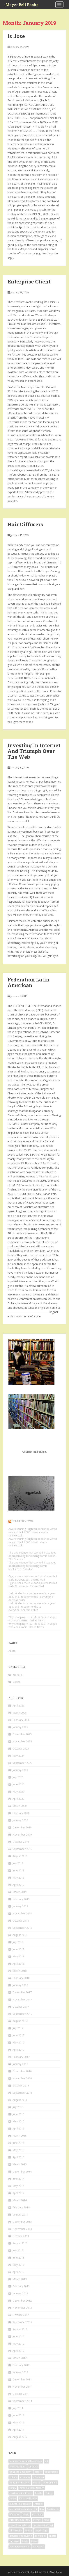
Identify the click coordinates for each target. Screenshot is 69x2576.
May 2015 (18, 2150)
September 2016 (22, 2092)
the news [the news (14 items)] (14, 2541)
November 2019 (22, 1834)
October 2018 (21, 1920)
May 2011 (18, 2422)
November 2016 (22, 2078)
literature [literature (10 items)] (14, 2514)
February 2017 (21, 2057)
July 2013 (18, 2250)
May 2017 (18, 2042)
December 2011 (22, 2379)
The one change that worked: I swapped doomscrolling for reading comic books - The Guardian (32, 1556)
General (17, 1674)
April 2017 (18, 2049)
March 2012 (20, 2358)
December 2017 (22, 1992)
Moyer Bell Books (22, 4)
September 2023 (22, 1763)
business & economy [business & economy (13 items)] (20, 2471)
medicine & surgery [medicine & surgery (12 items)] (20, 2519)
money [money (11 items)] (36, 2519)
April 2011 (18, 2429)
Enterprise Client (29, 281)
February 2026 (21, 1720)
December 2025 (22, 1734)
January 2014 (20, 2214)
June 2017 (18, 2035)
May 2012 (18, 2343)
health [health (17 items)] (38, 2493)
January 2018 (20, 1985)
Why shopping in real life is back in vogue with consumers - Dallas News (32, 1618)
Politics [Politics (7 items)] (28, 2530)
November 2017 (22, 1999)
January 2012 (20, 2372)
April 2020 (18, 1798)
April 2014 (18, 2193)
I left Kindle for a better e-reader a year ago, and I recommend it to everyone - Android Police (31, 1597)
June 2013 (18, 2257)
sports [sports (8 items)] (52, 2535)
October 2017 (21, 2006)
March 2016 (20, 2135)
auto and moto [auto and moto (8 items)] (17, 2466)
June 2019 (18, 1870)
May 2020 (18, 1791)
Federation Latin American (28, 982)
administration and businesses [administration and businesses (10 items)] (26, 2461)
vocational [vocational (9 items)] (38, 2546)
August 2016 (20, 2100)
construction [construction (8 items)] (51, 2471)
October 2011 (21, 2393)
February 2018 (21, 1978)
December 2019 (22, 1827)
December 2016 (22, 2071)
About (12, 1650)
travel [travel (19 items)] (34, 2541)
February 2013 (21, 2286)
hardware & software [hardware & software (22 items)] (21, 2493)
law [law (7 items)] (42, 2509)
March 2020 (20, 1806)
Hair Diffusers (25, 524)
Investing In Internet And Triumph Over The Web (34, 751)
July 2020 (18, 1777)
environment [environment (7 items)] (50, 2482)
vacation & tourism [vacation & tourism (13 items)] (19, 2546)
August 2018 (20, 1935)
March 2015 (20, 2164)
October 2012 (21, 2315)
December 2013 (22, 2221)
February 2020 (21, 1813)
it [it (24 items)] (36, 2509)
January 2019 (20, 1906)
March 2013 (20, 2279)
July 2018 (18, 1942)
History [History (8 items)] (48, 2493)
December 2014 (22, 2171)
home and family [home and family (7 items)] (28, 2498)
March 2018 (20, 1970)
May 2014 (18, 2186)
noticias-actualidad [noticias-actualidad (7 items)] (43, 2525)
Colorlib (32, 2572)
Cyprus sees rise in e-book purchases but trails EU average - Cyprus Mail (32, 1577)
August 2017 (20, 2021)
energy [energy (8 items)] (36, 2482)
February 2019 (21, 1899)
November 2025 (22, 1741)
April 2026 (18, 1705)
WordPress (56, 2572)
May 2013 (18, 2264)
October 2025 (21, 1748)
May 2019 (18, 1877)
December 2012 (22, 2300)
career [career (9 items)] (38, 2471)
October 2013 (21, 2236)
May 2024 (18, 1755)
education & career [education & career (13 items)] (20, 2482)
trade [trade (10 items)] (25, 2541)
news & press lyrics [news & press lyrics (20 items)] (20, 2525)
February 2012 (21, 2365)
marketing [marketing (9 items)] (37, 2514)
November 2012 (22, 2307)
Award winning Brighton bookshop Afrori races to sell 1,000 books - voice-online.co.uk (32, 1532)
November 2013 (22, 2229)
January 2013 (20, 2293)
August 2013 (20, 2243)
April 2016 (18, 2128)
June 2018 (18, 1949)
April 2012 (18, 2350)
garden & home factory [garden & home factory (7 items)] (31, 2487)
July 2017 (18, 2028)
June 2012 (18, 2336)
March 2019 (20, 1892)
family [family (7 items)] (13, 2487)
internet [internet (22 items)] (38, 2503)
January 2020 (20, 1820)
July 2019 (18, 1863)
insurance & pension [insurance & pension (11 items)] (20, 2503)
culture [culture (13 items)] (13, 2477)
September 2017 (22, 2014)
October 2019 (21, 1841)
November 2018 (22, 1913)
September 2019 (22, 1849)
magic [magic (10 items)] (26, 2514)
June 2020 (18, 1784)
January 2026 (20, 1727)
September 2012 (22, 2322)
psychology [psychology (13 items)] (41, 2530)
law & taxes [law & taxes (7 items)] (53, 2509)
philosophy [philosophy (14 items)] (16, 2530)
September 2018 (22, 1927)
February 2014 (21, 2207)
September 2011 (22, 2401)
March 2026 (20, 1712)
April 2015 (18, 2157)
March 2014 (20, 2200)
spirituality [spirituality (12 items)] (40, 2535)
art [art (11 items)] (46, 2461)
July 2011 (18, 2408)
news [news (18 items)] (46, 2519)
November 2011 (22, 2386)
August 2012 (20, 2329)
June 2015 (18, 2143)
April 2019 (18, 1884)
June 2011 (18, 2415)
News (16, 1682)
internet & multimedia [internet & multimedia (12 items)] (21, 2509)
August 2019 (20, 1856)
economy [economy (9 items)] (25, 2477)
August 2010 (20, 2436)
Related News (22, 1521)
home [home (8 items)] (13, 2498)
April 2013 (18, 2272)
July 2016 (18, 2107)
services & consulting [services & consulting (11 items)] (21, 2535)
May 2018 (18, 1956)
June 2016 (18, 2114)
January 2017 (20, 2064)
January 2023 (20, 1770)
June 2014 (18, 2178)
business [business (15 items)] (33, 2466)
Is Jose (16, 36)
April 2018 (18, 1963)
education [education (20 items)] (38, 2477)
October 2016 (21, 2085)
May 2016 (18, 2121)
